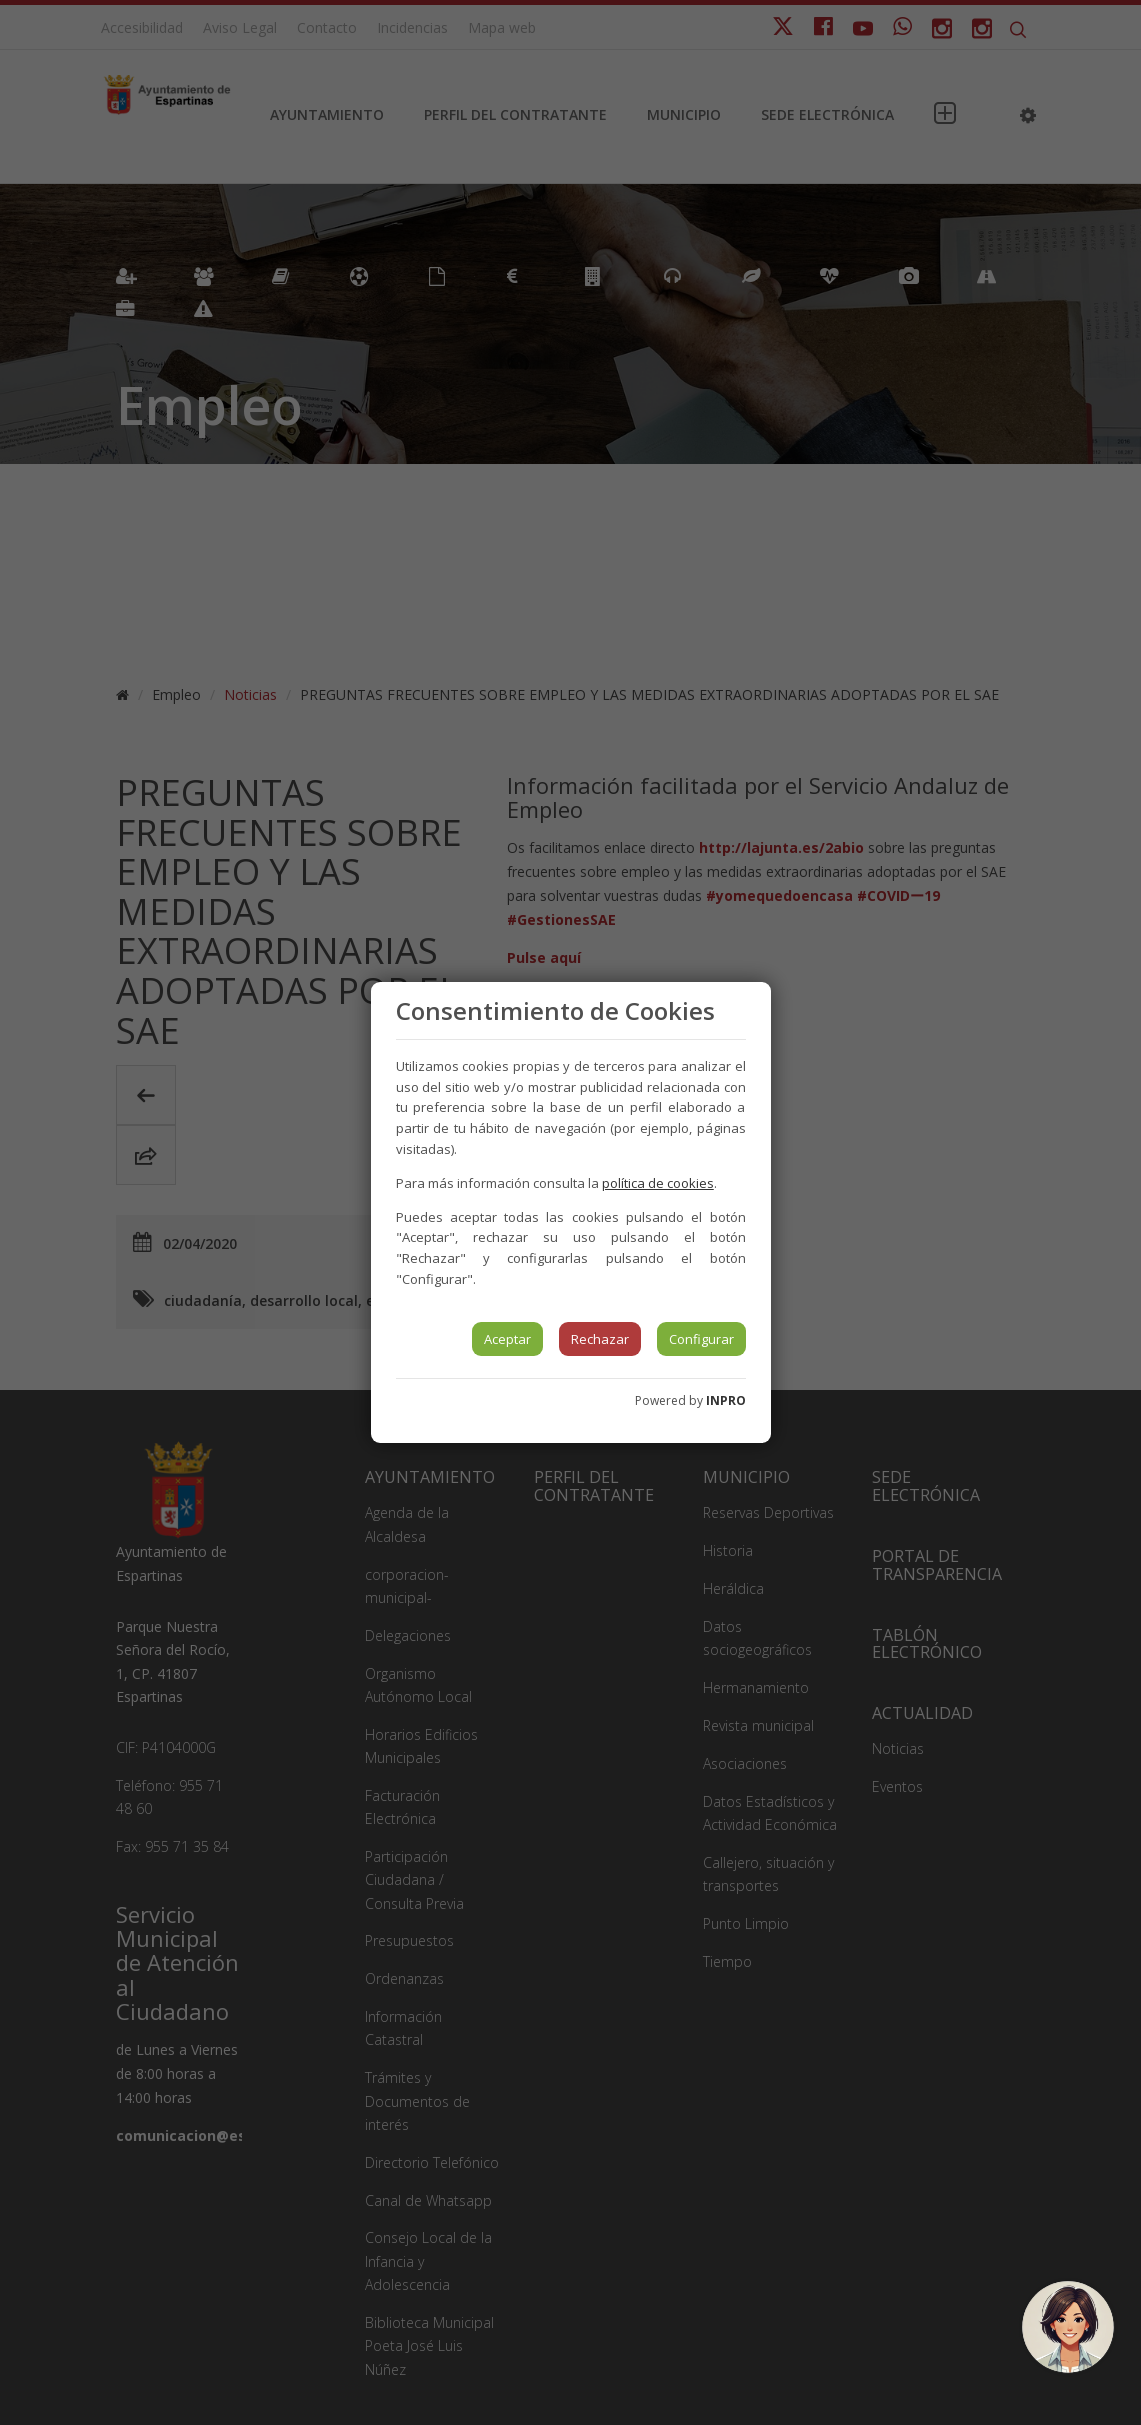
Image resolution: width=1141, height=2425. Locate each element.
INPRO (726, 1400)
